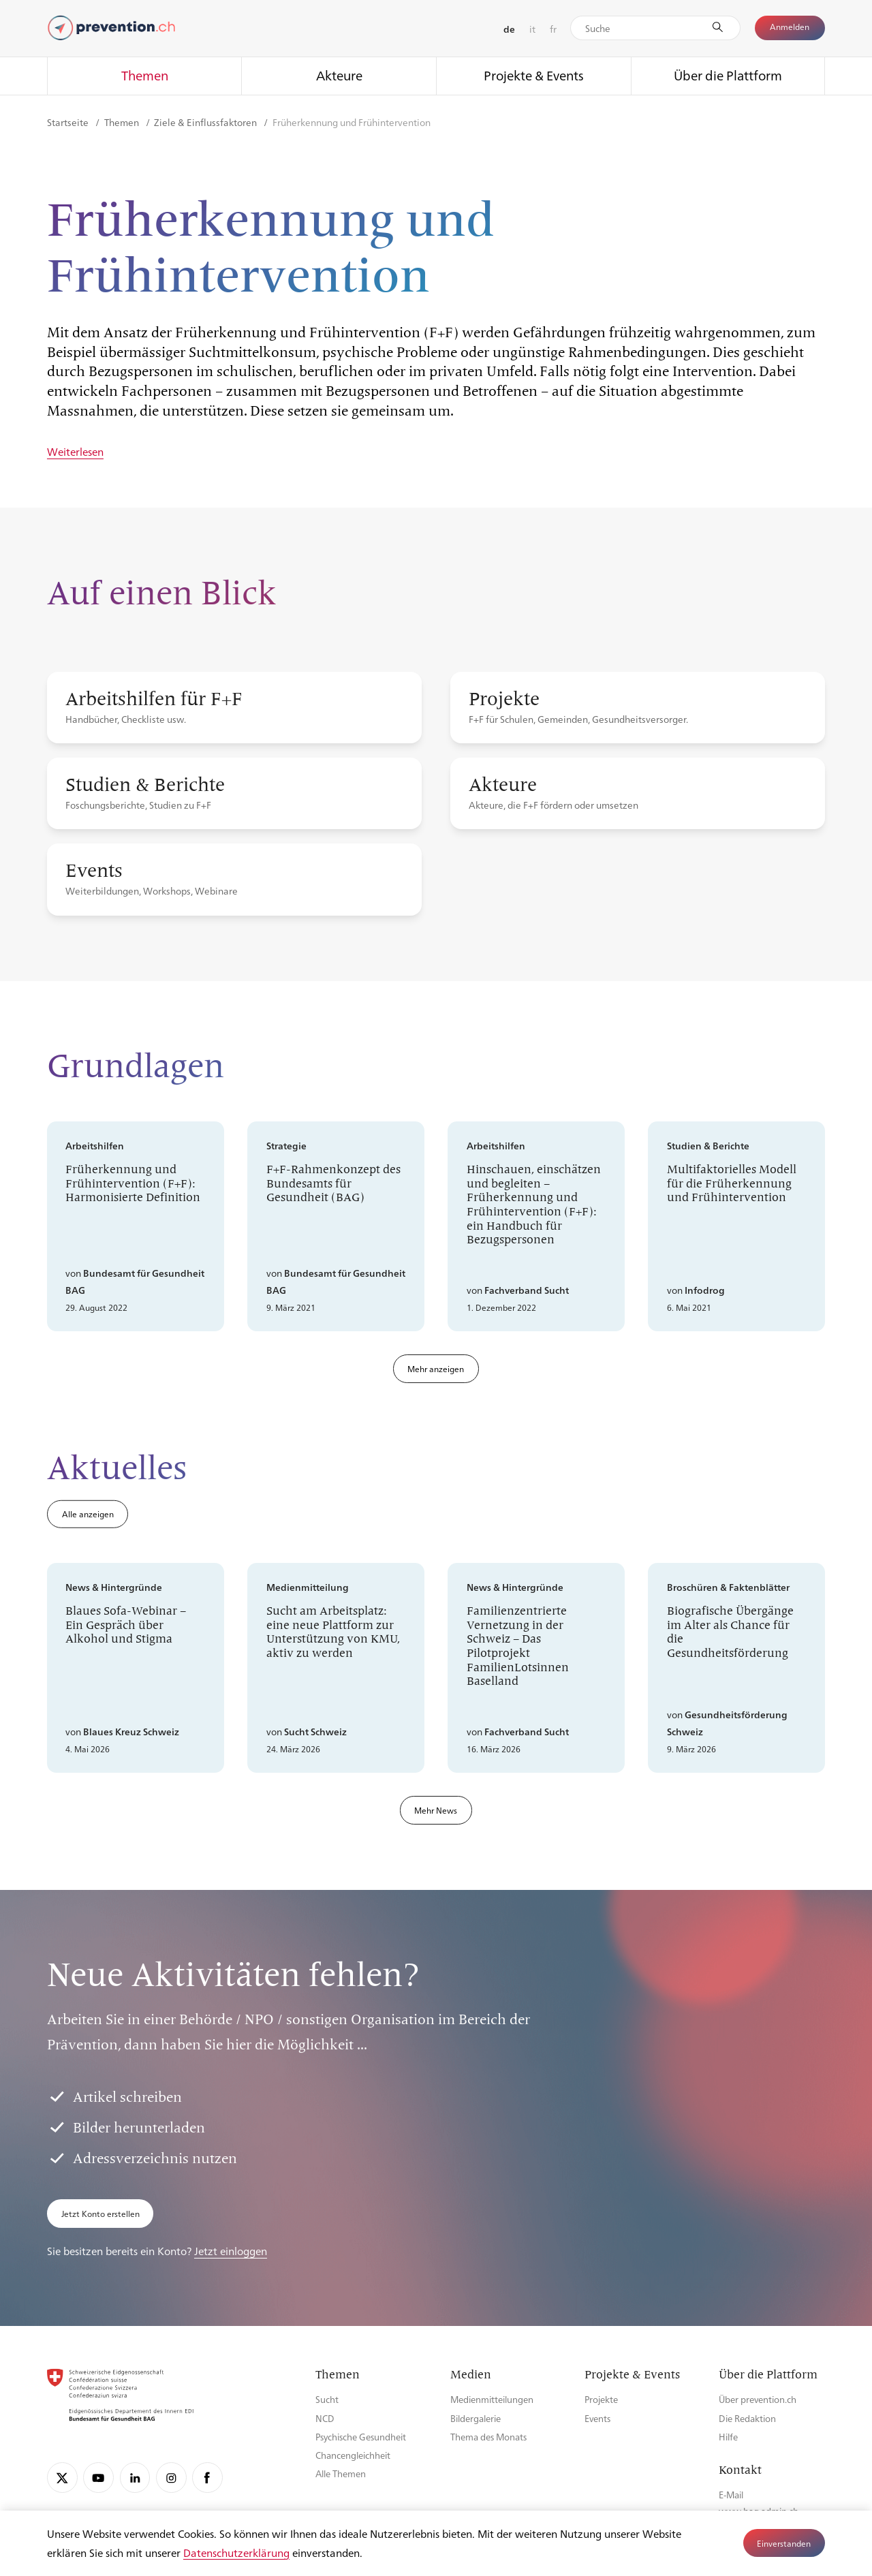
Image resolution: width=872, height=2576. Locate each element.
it (532, 28)
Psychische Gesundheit (360, 2436)
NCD (324, 2418)
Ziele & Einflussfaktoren (206, 122)
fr (553, 28)
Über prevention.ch (757, 2399)
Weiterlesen (75, 452)
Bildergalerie (475, 2418)
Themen (144, 75)
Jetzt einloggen (230, 2251)
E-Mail (731, 2494)
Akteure (339, 75)
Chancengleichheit (352, 2455)
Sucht (327, 2399)
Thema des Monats (488, 2436)
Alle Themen (340, 2473)
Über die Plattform (728, 75)
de (509, 28)
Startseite (69, 122)
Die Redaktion (747, 2418)
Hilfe (728, 2436)
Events (597, 2418)
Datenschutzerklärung (236, 2552)
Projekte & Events (534, 75)
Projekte (601, 2399)
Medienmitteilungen (491, 2399)
